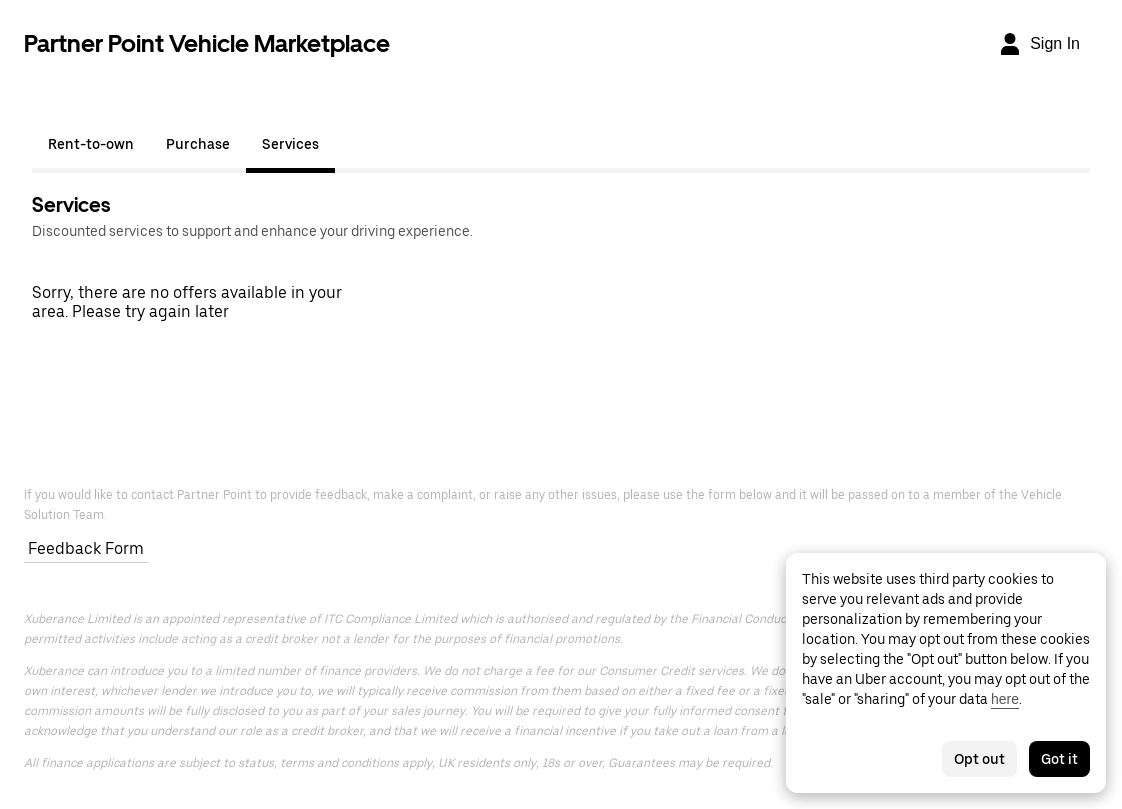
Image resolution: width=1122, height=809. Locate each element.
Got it (1059, 759)
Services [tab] (290, 144)
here (1005, 699)
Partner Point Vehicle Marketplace (207, 43)
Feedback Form (86, 548)
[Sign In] (1039, 44)
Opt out (979, 759)
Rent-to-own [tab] (91, 144)
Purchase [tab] (198, 144)
